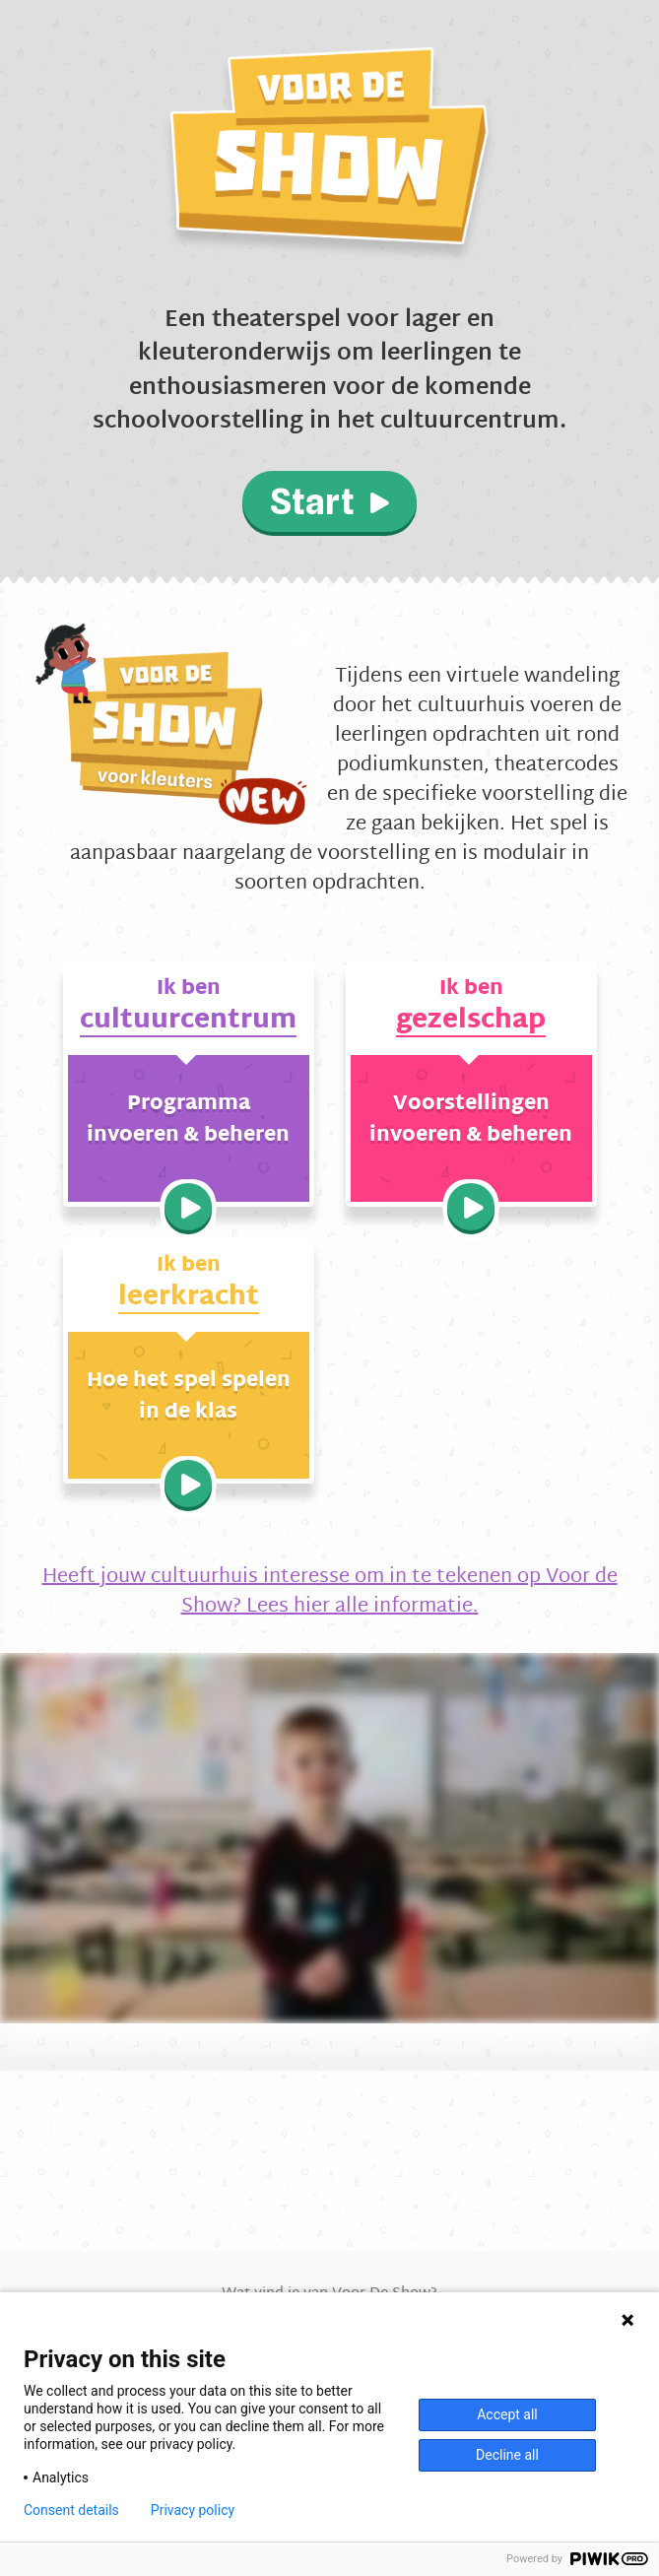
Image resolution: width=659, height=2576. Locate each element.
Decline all (507, 2455)
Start (329, 501)
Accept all (507, 2414)
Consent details (71, 2510)
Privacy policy (192, 2510)
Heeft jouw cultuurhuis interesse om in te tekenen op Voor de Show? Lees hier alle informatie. (330, 1591)
